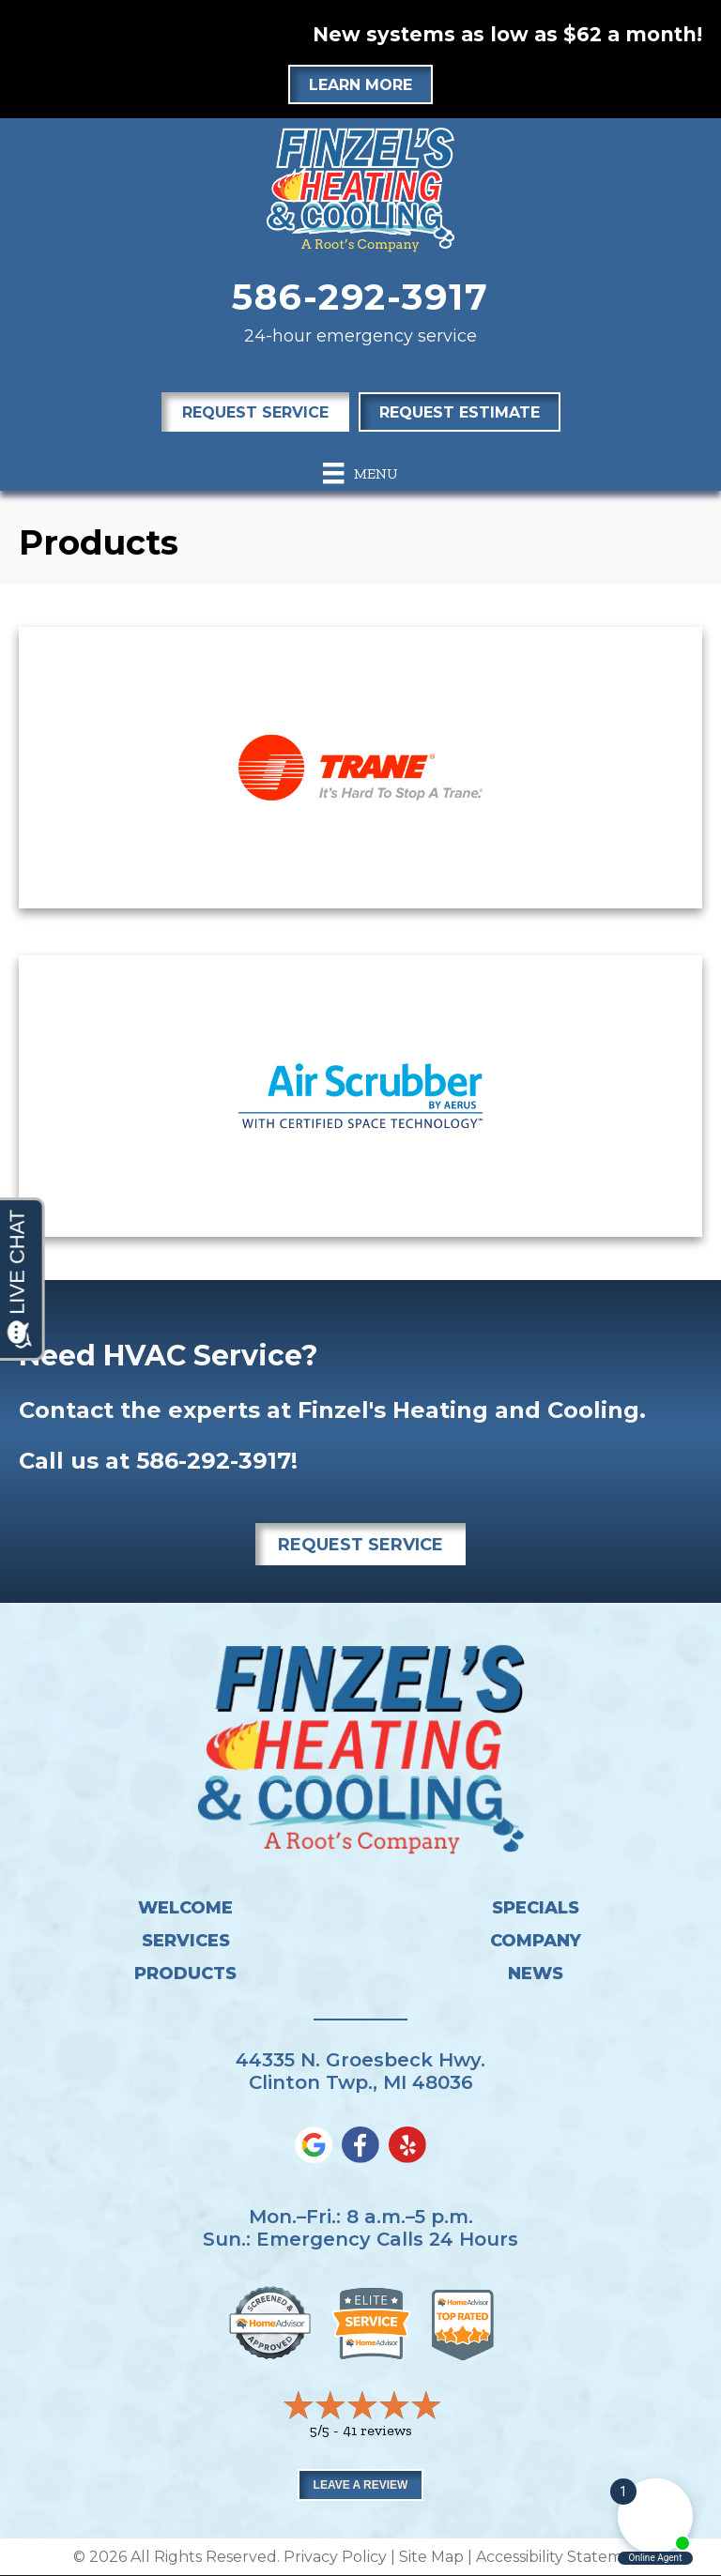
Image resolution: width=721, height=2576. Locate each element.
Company (535, 1940)
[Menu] (360, 473)
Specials (535, 1908)
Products (185, 1973)
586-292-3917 (360, 297)
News (535, 1973)
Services (186, 1940)
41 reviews (377, 2430)
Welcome (185, 1908)
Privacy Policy (335, 2557)
